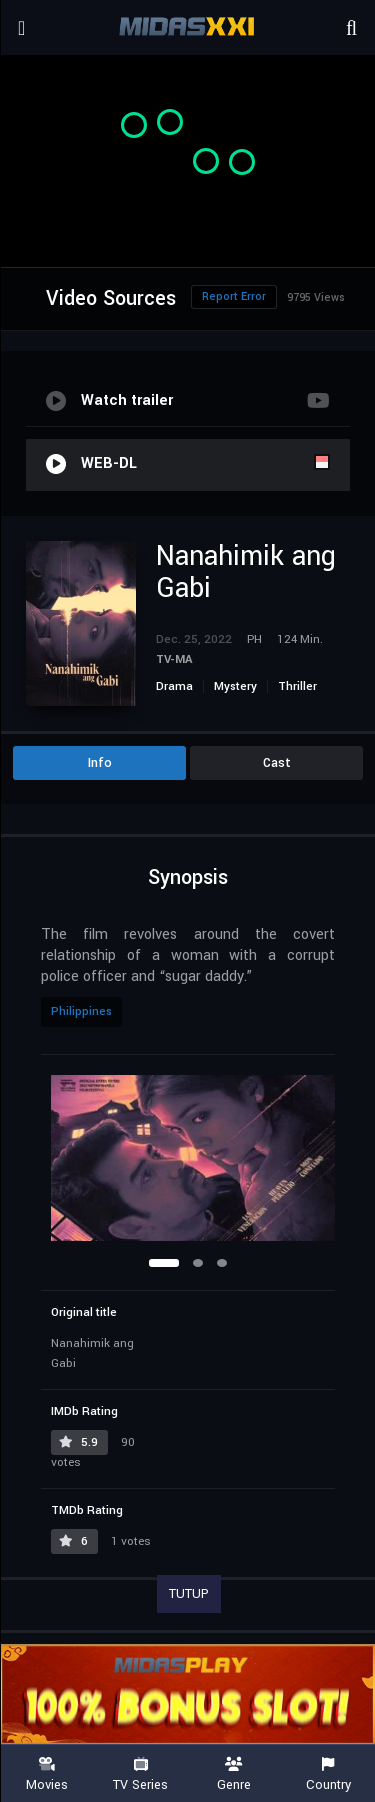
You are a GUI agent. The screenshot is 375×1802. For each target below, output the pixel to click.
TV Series (141, 1774)
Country (328, 1774)
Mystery (235, 686)
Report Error (234, 296)
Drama (174, 686)
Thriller (297, 686)
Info (100, 763)
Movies (47, 1774)
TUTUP (189, 1594)
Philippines (81, 1011)
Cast (277, 763)
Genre (235, 1774)
